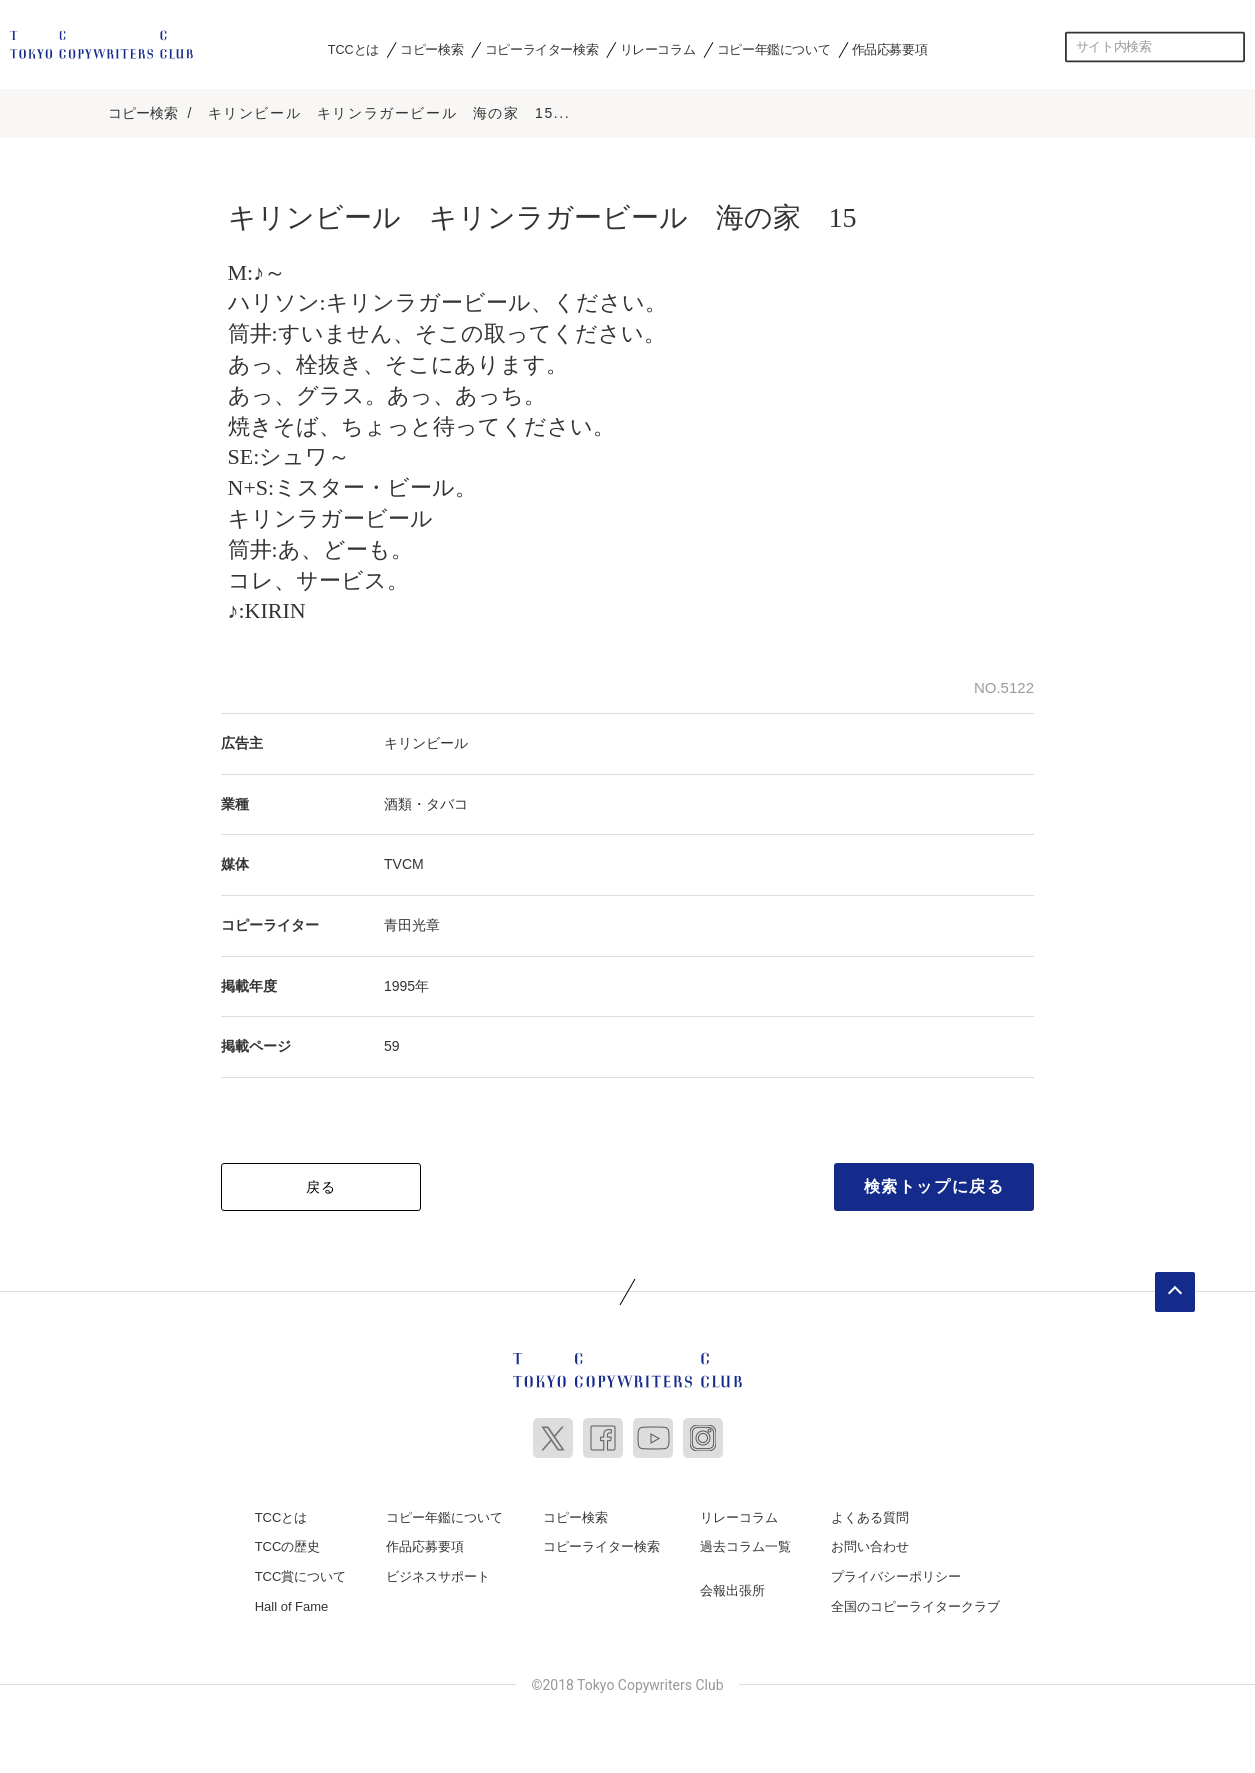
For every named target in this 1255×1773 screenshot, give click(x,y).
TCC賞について (301, 1574)
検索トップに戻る (934, 1183)
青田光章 (412, 923)
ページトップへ (1175, 1289)
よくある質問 (870, 1514)
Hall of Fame (292, 1603)
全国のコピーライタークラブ (915, 1603)
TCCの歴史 (288, 1544)
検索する (1230, 47)
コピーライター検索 (541, 49)
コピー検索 (431, 49)
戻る (321, 1184)
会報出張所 (732, 1588)
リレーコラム (658, 49)
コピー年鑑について (773, 49)
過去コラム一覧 (745, 1544)
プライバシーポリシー (896, 1574)
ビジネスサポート (438, 1574)
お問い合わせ (870, 1544)
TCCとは (353, 49)
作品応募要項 (890, 49)
